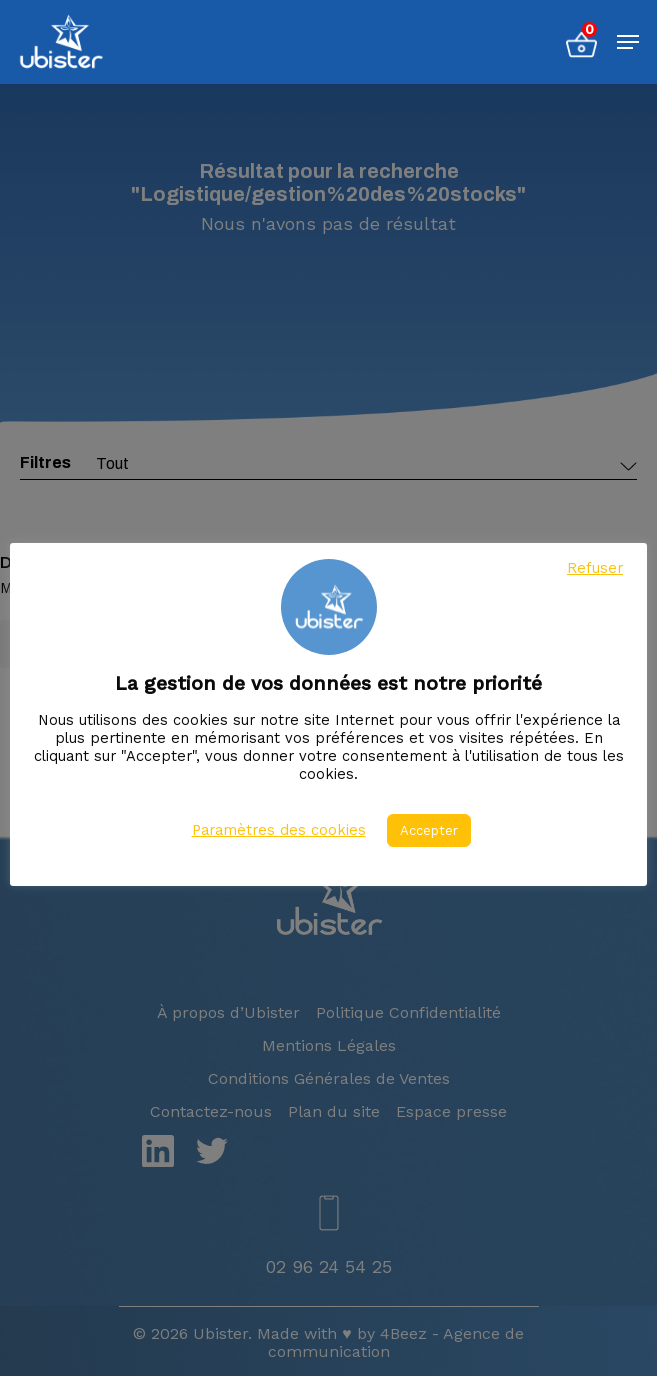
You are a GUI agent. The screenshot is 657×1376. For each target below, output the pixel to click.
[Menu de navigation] (628, 42)
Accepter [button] (429, 830)
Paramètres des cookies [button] (279, 830)
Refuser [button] (595, 568)
